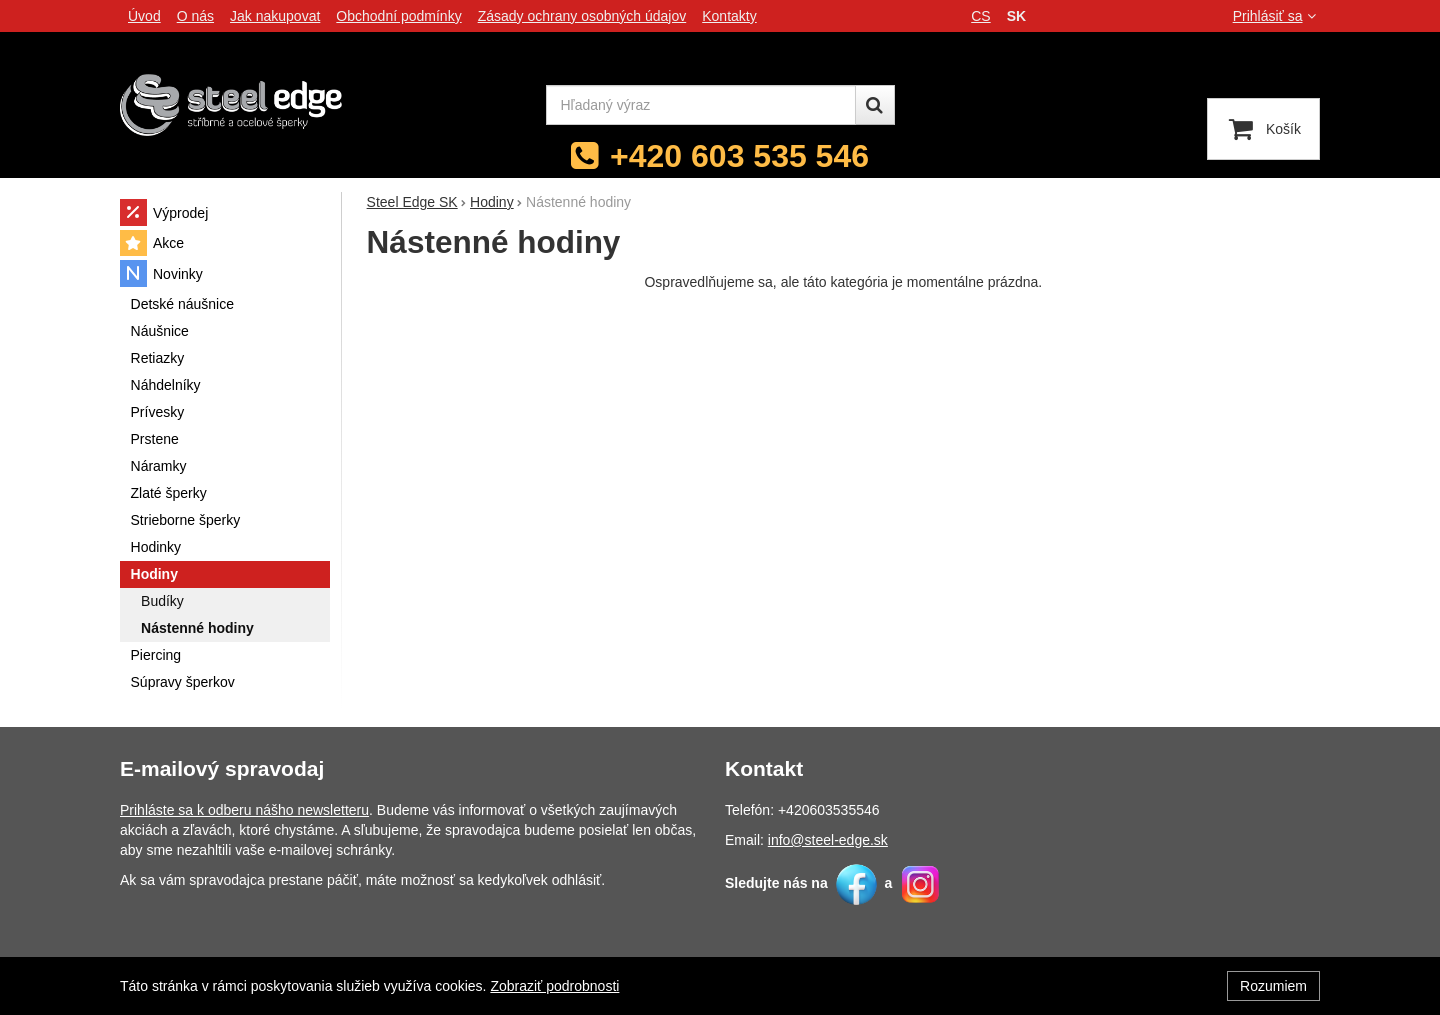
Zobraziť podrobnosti (554, 986)
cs (980, 16)
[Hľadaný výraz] (701, 105)
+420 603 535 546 (739, 156)
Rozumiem (1273, 986)
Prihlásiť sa (1276, 16)
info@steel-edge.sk (828, 840)
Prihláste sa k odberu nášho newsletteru (244, 810)
